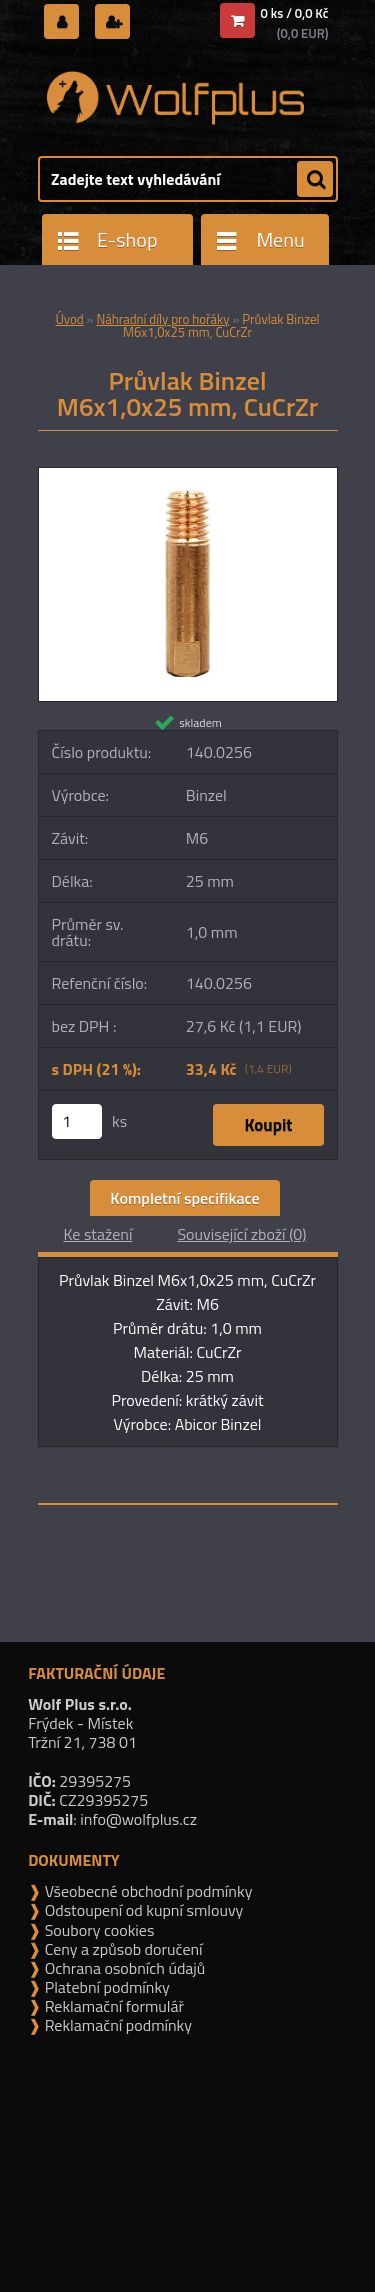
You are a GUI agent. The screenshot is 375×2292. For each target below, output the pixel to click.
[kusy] (77, 1121)
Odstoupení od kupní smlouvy (142, 1910)
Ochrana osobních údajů (123, 1968)
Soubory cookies (97, 1930)
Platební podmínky (105, 1987)
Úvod (69, 319)
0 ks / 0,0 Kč (295, 13)
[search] (315, 180)
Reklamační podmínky (116, 2025)
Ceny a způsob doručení (121, 1949)
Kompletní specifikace (184, 1198)
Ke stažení (97, 1234)
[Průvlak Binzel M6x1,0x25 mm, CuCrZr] (188, 476)
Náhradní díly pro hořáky (162, 319)
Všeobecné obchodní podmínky (146, 1891)
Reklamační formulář (112, 2006)
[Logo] (175, 98)
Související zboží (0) (241, 1234)
